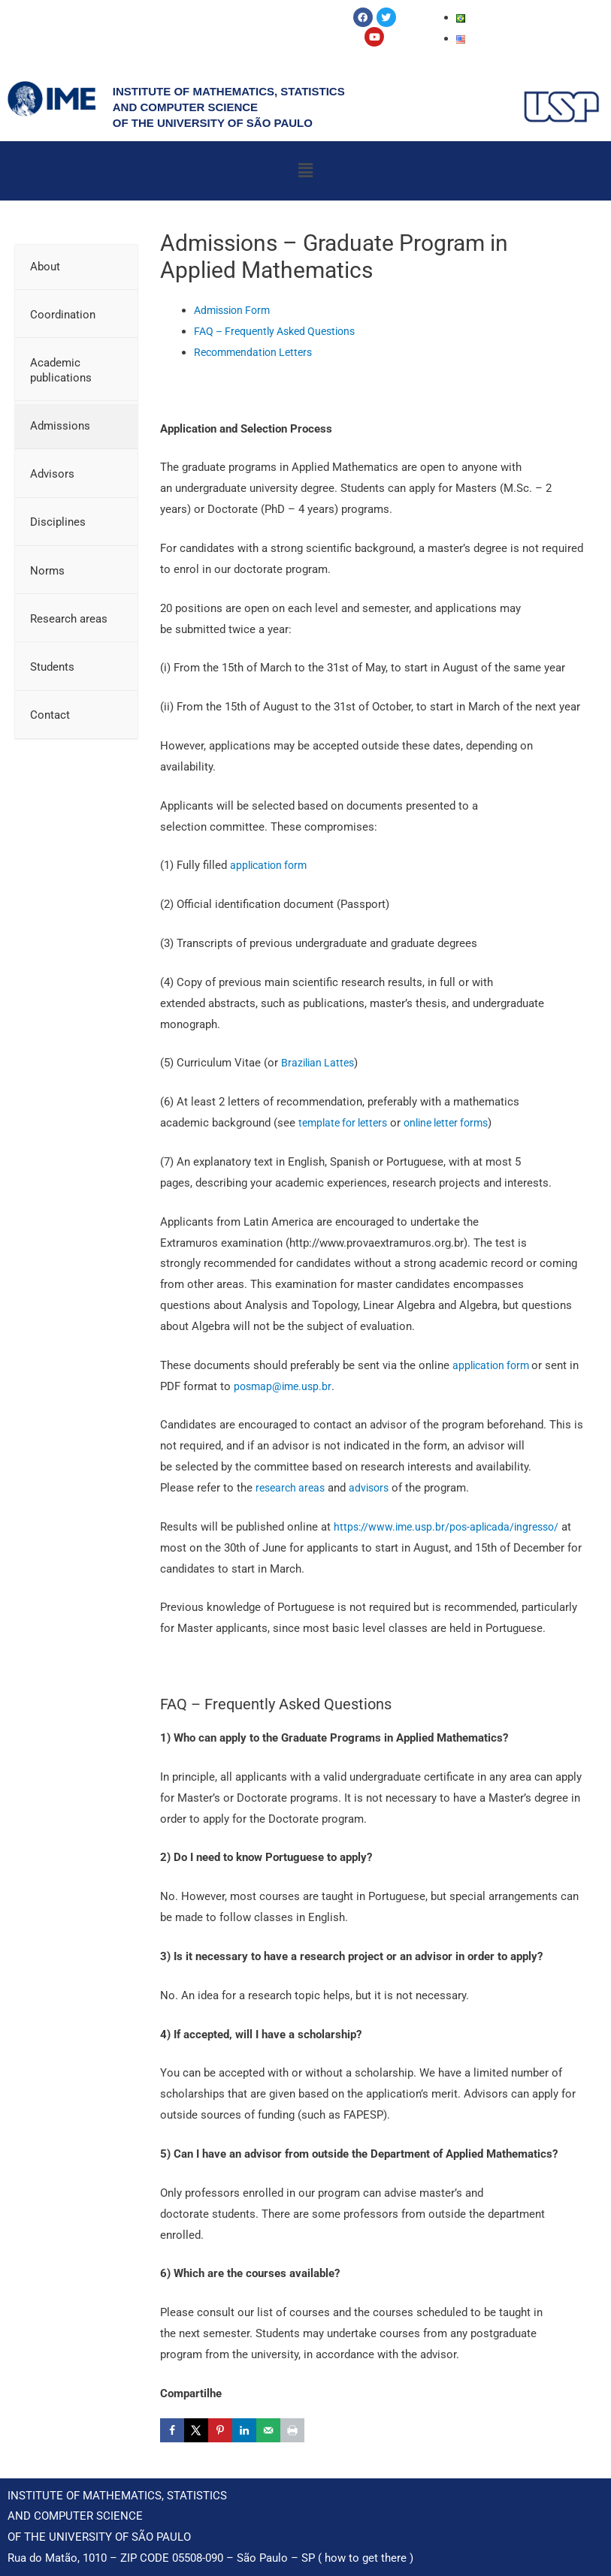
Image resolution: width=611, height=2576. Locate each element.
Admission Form (235, 310)
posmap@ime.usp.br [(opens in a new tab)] (297, 1386)
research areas (293, 1488)
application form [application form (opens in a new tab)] (495, 1365)
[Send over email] (268, 2430)
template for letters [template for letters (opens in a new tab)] (346, 1123)
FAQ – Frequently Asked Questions (281, 331)
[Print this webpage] (292, 2430)
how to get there (366, 2558)
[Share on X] (196, 2430)
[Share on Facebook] (172, 2430)
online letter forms (458, 1123)
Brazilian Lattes (319, 1062)
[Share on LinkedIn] (244, 2430)
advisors (375, 1488)
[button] (305, 170)
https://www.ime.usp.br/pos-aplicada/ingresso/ (452, 1527)
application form (273, 865)
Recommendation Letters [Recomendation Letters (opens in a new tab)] (257, 352)
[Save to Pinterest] (220, 2430)
